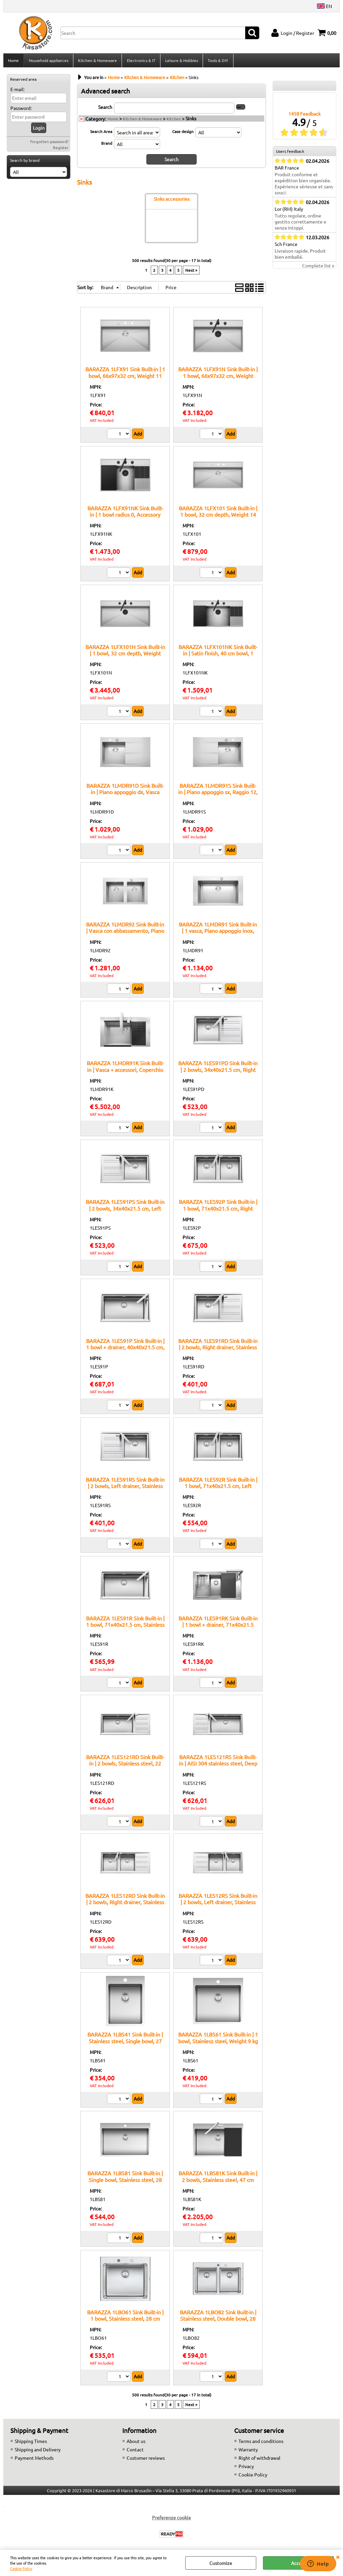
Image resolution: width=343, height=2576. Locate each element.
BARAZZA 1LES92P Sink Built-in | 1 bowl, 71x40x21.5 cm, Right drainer (218, 1210)
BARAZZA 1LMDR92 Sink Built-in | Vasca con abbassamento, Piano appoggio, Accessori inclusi (125, 933)
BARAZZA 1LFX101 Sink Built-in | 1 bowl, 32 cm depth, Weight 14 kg (218, 516)
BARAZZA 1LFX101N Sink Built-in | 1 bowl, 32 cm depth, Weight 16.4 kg (125, 655)
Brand (106, 145)
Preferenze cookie (171, 2519)
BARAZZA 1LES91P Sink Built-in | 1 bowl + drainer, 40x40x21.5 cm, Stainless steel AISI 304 (125, 1349)
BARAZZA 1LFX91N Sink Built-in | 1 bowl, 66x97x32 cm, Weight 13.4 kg (218, 377)
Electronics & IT (140, 61)
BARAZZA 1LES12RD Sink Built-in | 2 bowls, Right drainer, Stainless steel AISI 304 (125, 1904)
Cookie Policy (21, 2568)
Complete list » (318, 268)
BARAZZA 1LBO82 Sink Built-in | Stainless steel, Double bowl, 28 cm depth (218, 2320)
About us (136, 2443)
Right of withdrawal (259, 2460)
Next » (191, 272)
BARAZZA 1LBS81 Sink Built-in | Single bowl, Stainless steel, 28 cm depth (125, 2181)
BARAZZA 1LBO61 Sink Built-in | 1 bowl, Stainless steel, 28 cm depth (125, 2320)
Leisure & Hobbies (180, 61)
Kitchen (173, 120)
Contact (135, 2451)
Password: (20, 110)
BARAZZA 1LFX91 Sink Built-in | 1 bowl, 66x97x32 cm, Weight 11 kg (125, 377)
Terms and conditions (260, 2443)
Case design (183, 133)
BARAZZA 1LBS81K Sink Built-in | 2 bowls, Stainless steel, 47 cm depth (218, 2181)
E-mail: (17, 91)
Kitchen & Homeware (97, 61)
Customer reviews (146, 2460)
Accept (298, 2563)
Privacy (246, 2468)
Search (105, 109)
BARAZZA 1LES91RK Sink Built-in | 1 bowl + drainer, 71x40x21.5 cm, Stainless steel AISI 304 (218, 1626)
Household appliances (48, 61)
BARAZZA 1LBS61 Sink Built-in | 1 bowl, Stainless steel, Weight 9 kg (218, 2039)
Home (13, 61)
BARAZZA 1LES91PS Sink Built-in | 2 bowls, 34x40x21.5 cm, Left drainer (125, 1210)
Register (61, 149)
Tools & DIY (217, 61)
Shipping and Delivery (38, 2451)
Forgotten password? (49, 143)
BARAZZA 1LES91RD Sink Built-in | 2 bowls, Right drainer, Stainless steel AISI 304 (218, 1349)
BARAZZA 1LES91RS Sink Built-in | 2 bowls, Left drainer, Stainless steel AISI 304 (125, 1488)
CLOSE (338, 2556)
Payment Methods (34, 2460)
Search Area (101, 133)
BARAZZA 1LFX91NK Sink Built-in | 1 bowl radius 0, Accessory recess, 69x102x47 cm (125, 516)
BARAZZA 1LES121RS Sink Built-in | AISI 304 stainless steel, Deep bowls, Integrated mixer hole (218, 1765)
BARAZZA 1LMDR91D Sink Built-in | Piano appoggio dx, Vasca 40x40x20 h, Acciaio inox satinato (125, 794)
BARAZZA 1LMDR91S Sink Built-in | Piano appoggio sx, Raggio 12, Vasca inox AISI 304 (218, 794)
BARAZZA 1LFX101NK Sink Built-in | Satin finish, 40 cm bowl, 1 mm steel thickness (218, 655)
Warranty (248, 2451)
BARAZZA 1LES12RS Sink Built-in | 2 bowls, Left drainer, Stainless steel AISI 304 (218, 1904)
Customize (220, 2563)
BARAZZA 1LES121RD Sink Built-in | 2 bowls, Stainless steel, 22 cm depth (125, 1765)
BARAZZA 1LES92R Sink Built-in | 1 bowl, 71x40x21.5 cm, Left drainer (218, 1488)
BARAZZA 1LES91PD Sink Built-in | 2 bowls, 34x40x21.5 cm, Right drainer (218, 1071)
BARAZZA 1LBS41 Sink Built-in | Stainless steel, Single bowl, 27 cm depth (125, 2043)
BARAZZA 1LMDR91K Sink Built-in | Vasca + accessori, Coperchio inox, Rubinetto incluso (125, 1071)
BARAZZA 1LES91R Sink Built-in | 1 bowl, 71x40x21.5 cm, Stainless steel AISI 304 (125, 1626)
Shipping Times (31, 2443)
